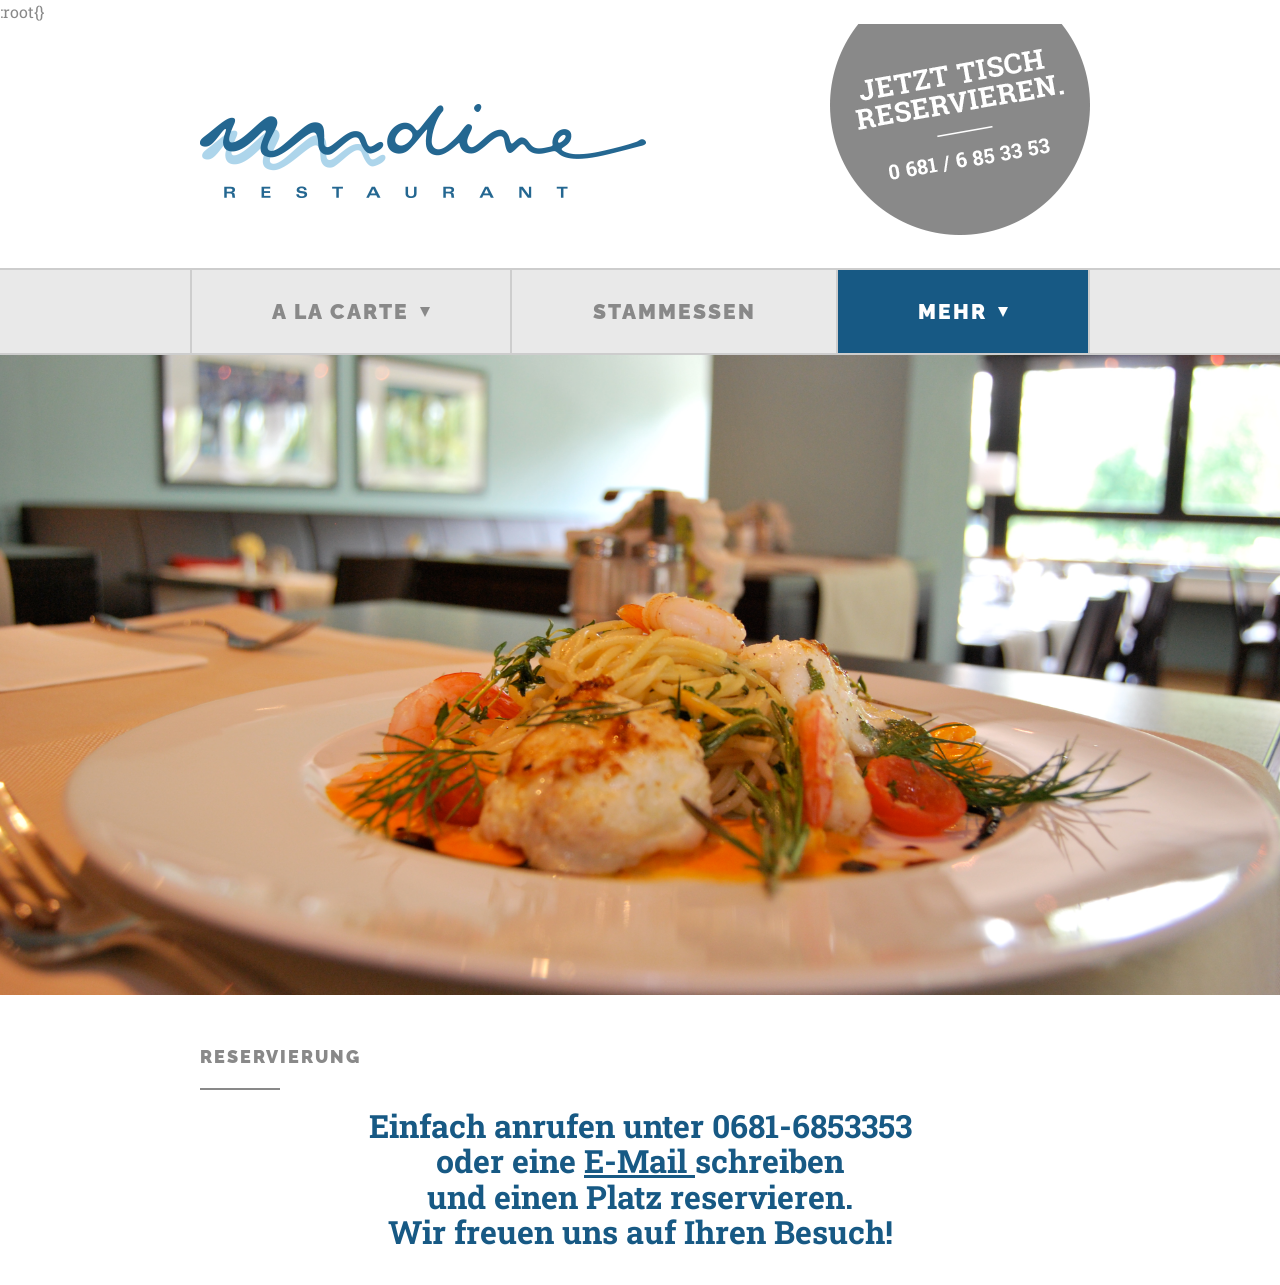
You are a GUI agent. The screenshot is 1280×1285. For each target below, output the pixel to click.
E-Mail (639, 1160)
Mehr (952, 311)
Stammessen (674, 311)
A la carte (340, 311)
